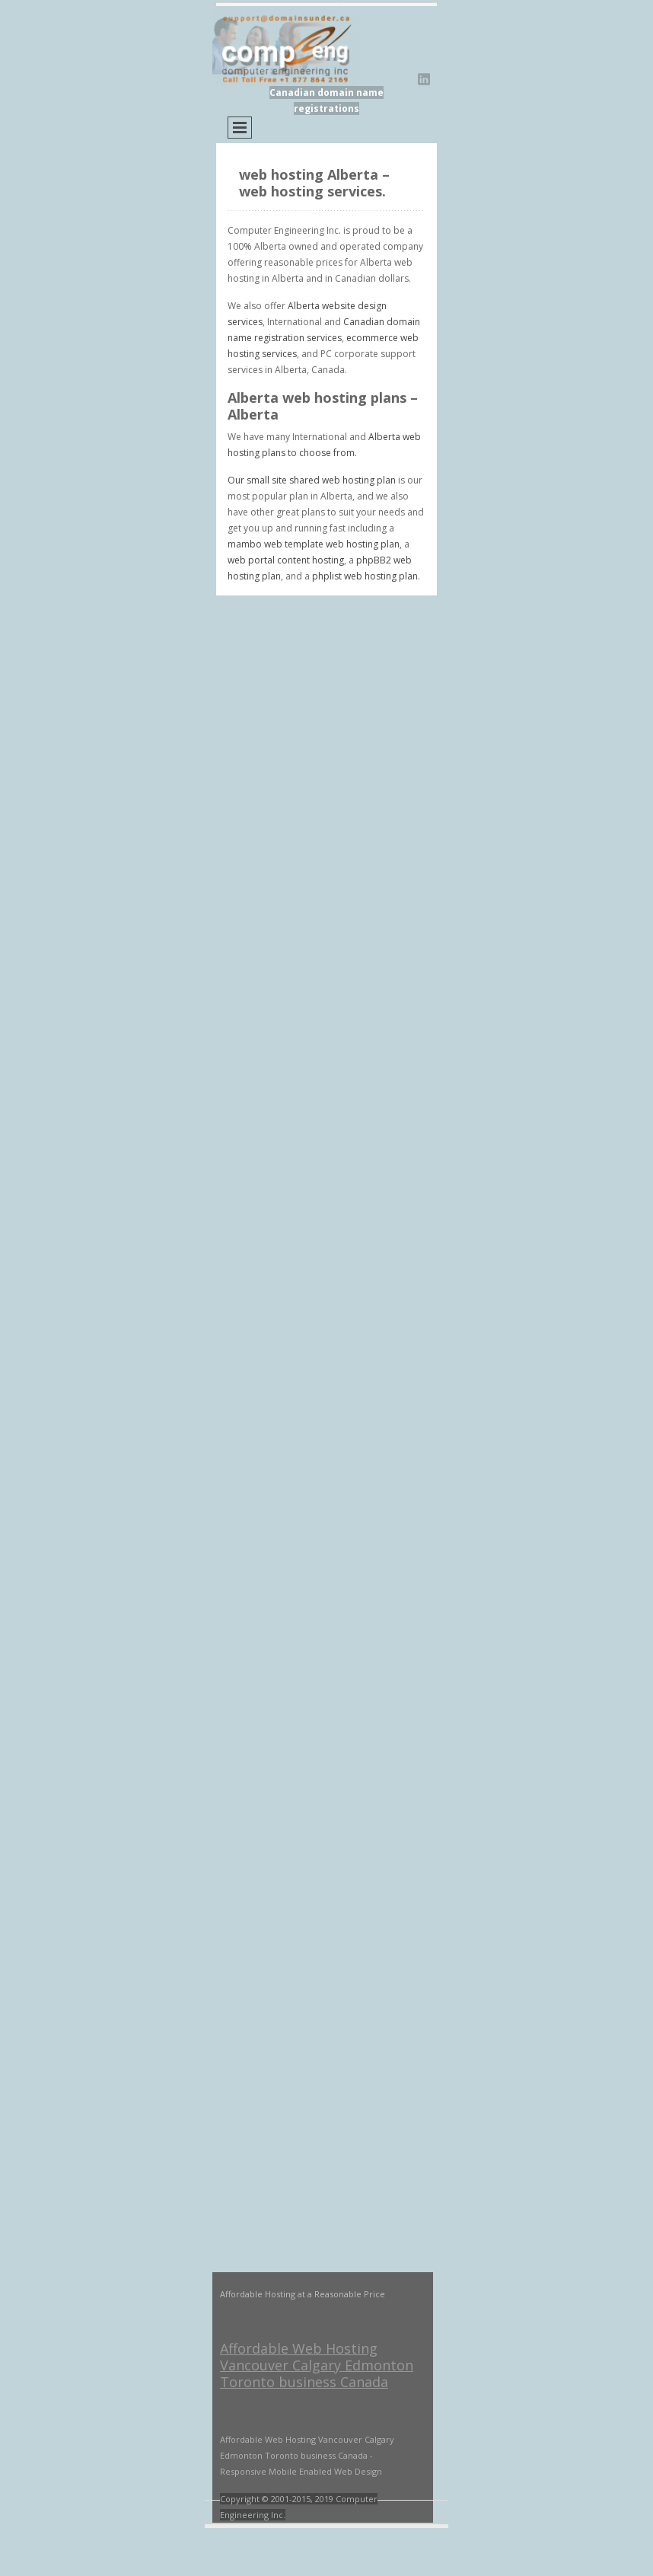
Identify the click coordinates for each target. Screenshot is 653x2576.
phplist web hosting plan (365, 576)
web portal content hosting (286, 560)
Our (237, 480)
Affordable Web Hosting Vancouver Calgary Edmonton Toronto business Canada (316, 2365)
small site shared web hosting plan (321, 480)
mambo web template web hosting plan (314, 544)
